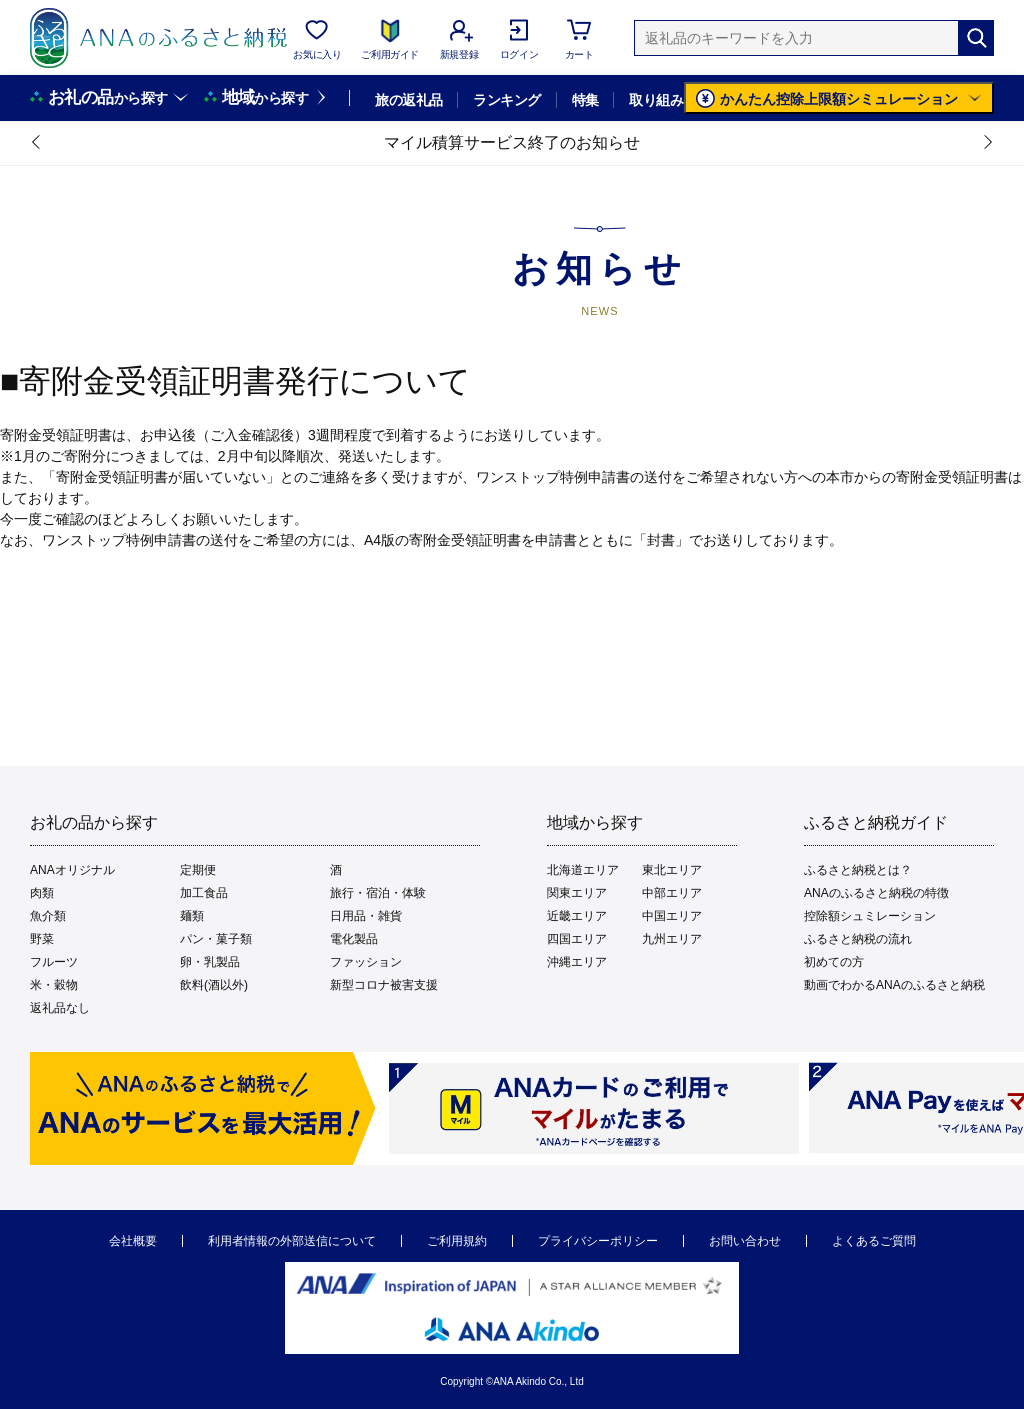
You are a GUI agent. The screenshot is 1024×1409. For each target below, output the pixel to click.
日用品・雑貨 (366, 916)
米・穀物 (54, 985)
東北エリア (672, 870)
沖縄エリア (577, 962)
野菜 (42, 939)
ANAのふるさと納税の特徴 (876, 893)
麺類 (192, 916)
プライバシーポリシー (598, 1241)
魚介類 (48, 916)
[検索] (976, 38)
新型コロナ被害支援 (384, 985)
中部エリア (672, 893)
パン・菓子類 (216, 939)
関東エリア (577, 893)
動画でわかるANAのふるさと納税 (894, 985)
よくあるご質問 (874, 1241)
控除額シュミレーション (870, 916)
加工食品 (204, 893)
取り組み (656, 100)
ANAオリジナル (72, 870)
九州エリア (672, 939)
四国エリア (577, 939)
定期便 (198, 870)
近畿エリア (577, 916)
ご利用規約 (457, 1241)
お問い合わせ (745, 1241)
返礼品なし (60, 1008)
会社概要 (133, 1241)
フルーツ (54, 962)
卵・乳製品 (210, 962)
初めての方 (834, 962)
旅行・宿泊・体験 (378, 893)
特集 (585, 100)
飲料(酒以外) (214, 985)
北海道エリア (583, 870)
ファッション (366, 962)
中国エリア (672, 916)
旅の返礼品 (408, 100)
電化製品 (354, 939)
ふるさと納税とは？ (858, 870)
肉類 (42, 893)
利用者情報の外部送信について (292, 1241)
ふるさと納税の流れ (858, 939)
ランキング (506, 100)
